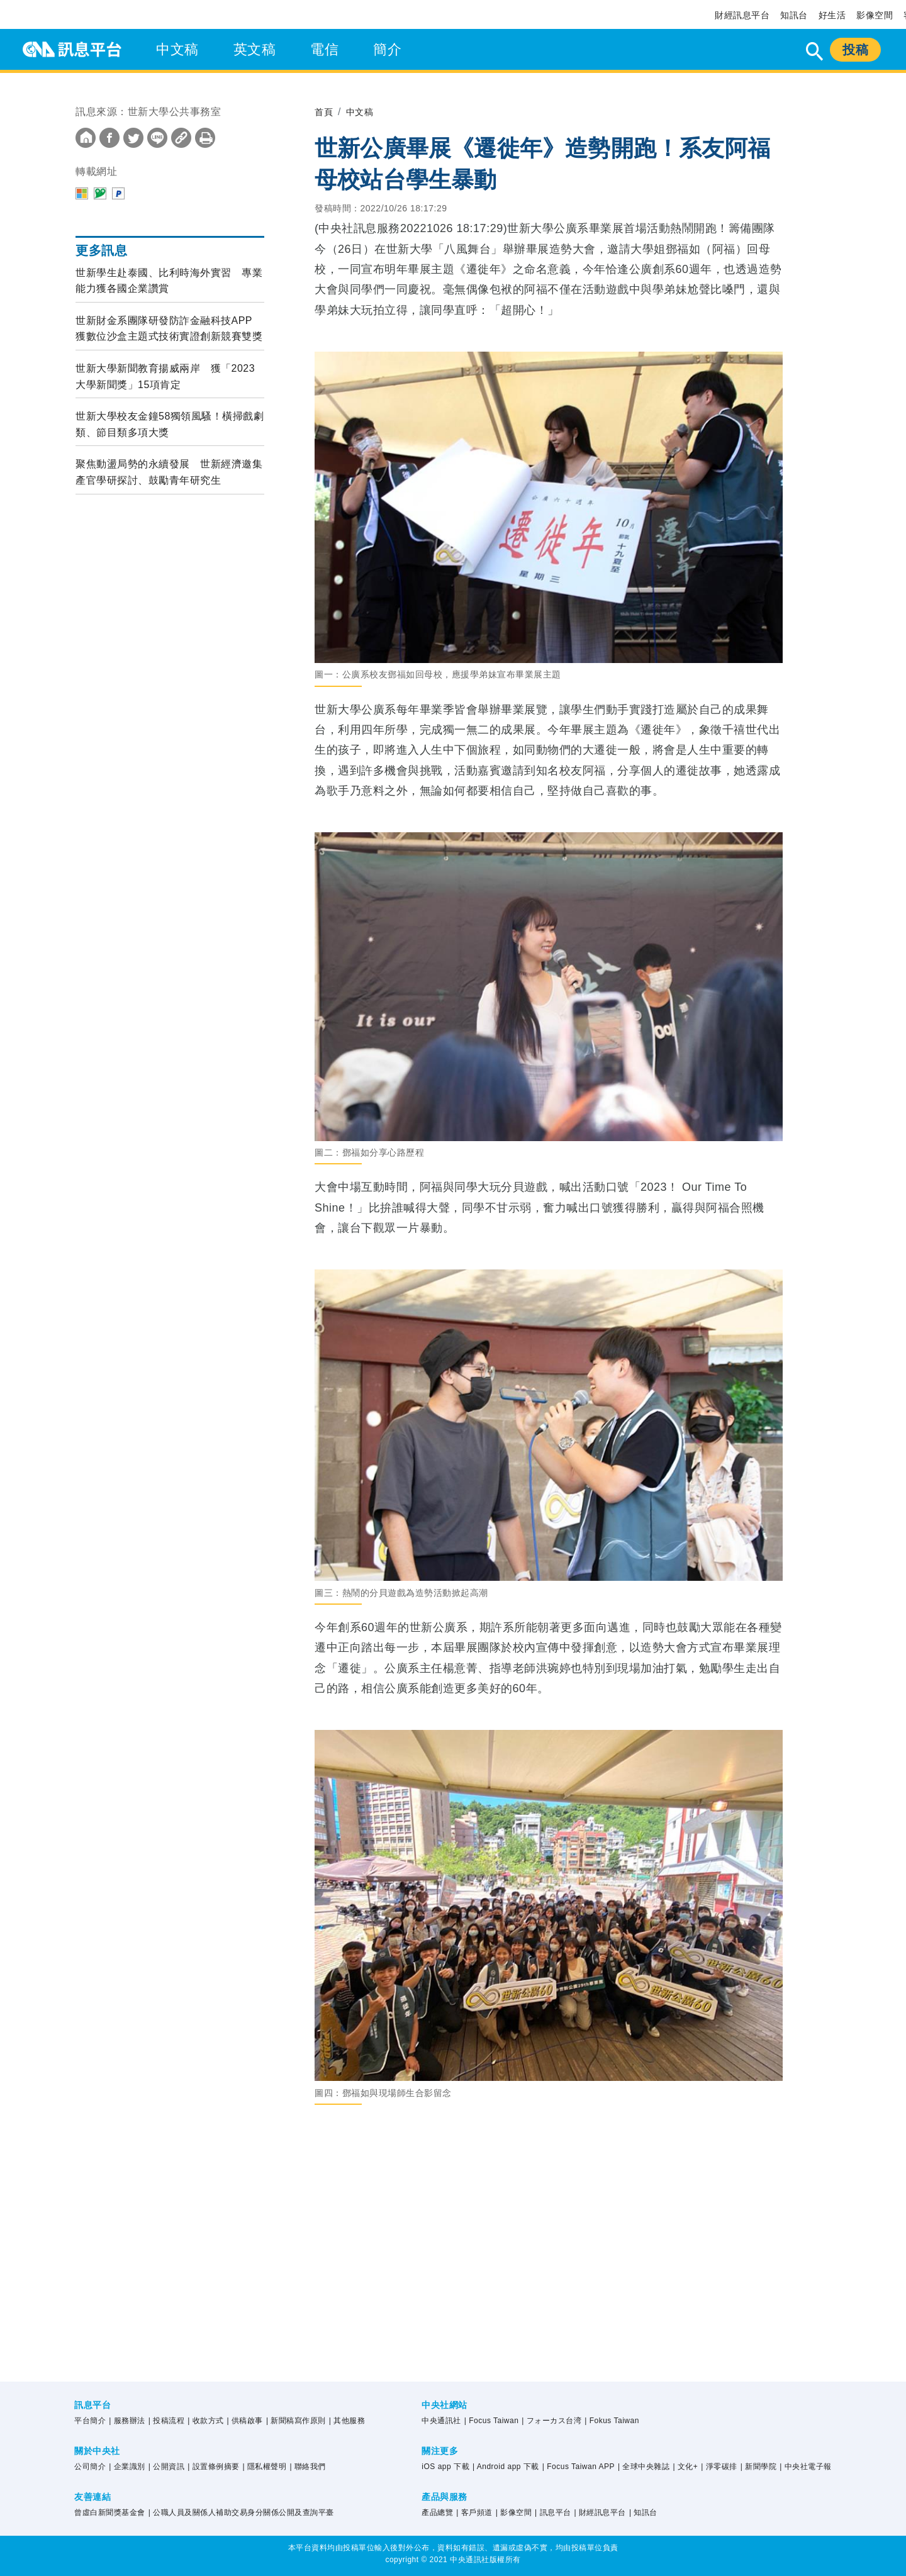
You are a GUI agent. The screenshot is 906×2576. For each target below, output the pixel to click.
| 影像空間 (514, 2512)
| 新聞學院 (758, 2466)
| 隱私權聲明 (265, 2466)
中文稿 (177, 49)
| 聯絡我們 (307, 2466)
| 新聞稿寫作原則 (296, 2420)
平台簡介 (90, 2420)
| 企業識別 (127, 2466)
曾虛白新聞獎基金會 (109, 2512)
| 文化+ (685, 2466)
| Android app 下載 (506, 2466)
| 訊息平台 (553, 2512)
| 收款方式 (205, 2420)
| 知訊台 (643, 2512)
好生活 (832, 15)
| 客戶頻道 (474, 2512)
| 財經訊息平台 (599, 2512)
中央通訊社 (441, 2420)
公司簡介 (90, 2466)
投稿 (855, 50)
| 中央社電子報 (805, 2466)
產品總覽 (437, 2512)
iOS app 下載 (445, 2466)
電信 (324, 49)
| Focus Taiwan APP (578, 2466)
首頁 (325, 111)
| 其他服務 (347, 2420)
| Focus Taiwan (491, 2420)
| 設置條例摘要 (213, 2466)
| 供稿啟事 (245, 2420)
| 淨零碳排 (719, 2466)
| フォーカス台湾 (551, 2420)
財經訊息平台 (742, 15)
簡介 (387, 49)
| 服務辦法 (127, 2420)
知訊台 (794, 15)
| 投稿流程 (166, 2420)
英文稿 (254, 49)
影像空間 (874, 15)
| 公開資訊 (166, 2466)
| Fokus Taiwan (611, 2420)
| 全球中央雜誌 (643, 2466)
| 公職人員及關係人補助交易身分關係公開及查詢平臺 (241, 2512)
